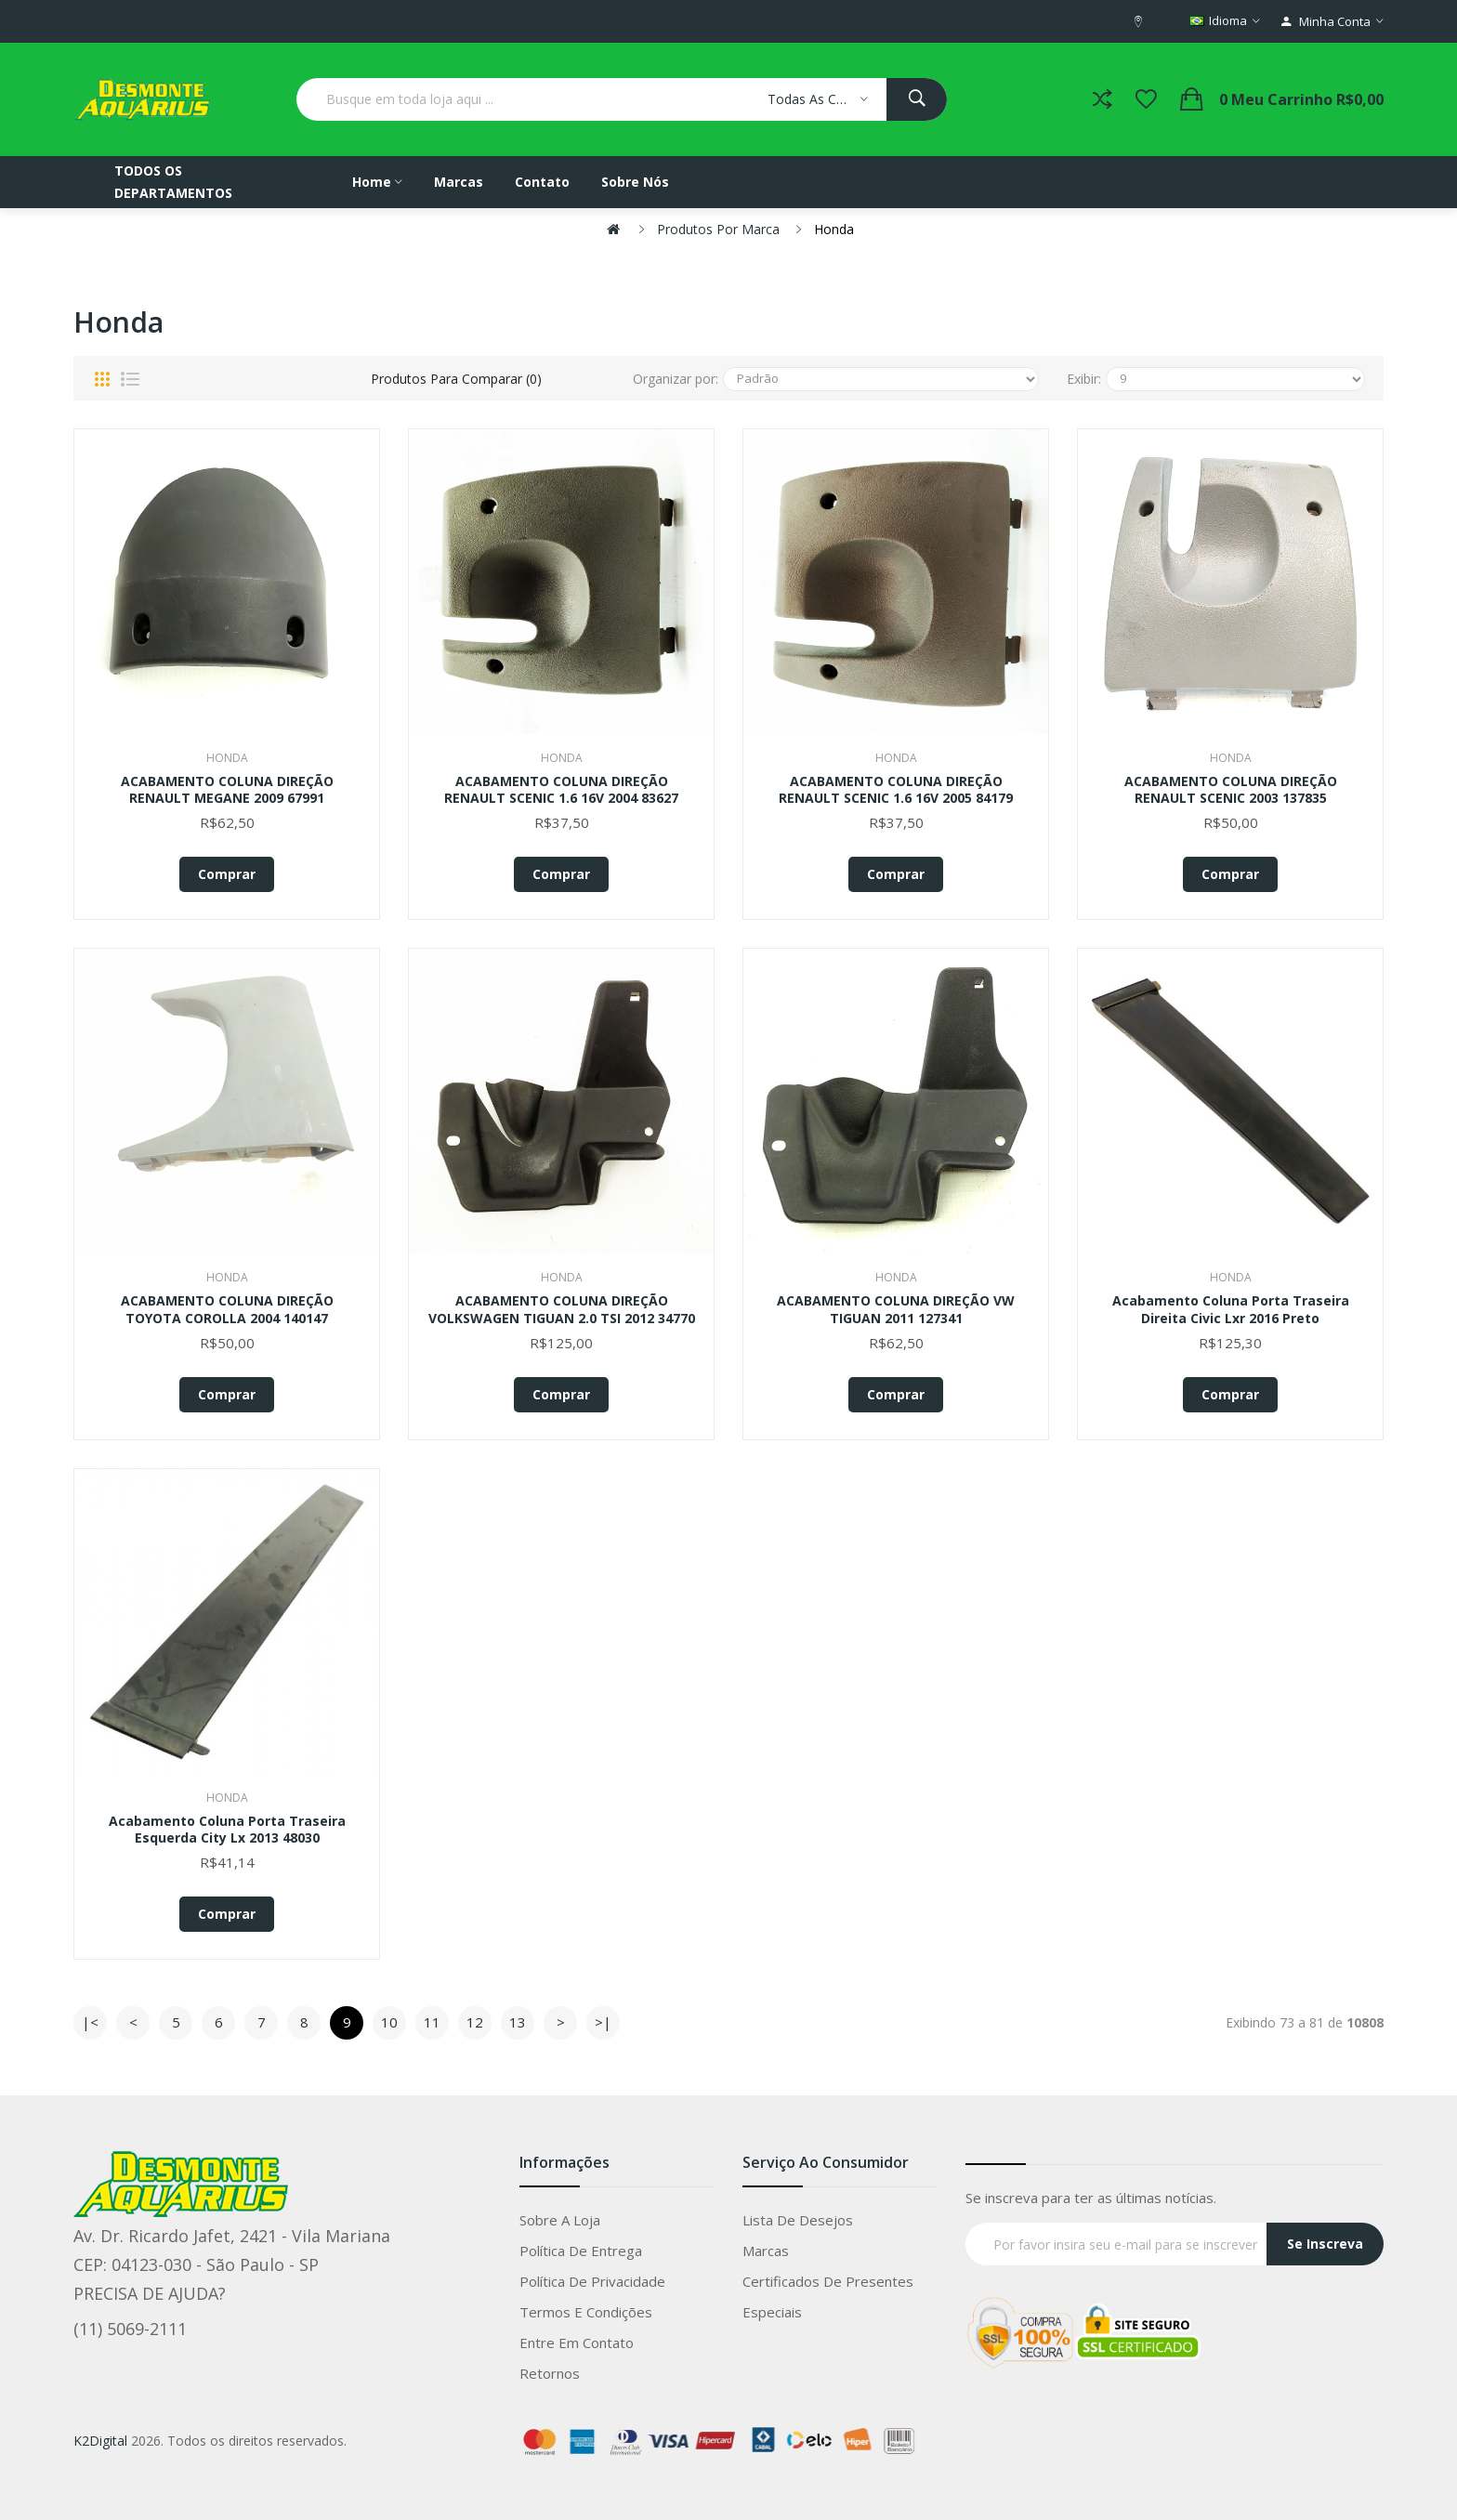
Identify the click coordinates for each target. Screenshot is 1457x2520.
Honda (834, 229)
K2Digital (100, 2440)
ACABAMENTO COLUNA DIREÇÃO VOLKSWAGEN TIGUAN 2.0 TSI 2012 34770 (561, 1309)
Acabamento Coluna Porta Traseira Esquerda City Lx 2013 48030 (227, 1829)
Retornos (549, 2373)
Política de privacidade (592, 2281)
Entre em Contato (576, 2342)
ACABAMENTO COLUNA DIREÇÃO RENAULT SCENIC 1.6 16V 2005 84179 (896, 790)
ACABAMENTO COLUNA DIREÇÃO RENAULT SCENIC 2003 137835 (1230, 790)
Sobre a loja (559, 2220)
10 (389, 2022)
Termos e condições (585, 2312)
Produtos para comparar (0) (456, 378)
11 (432, 2022)
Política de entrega (580, 2250)
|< (90, 2022)
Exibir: (1084, 378)
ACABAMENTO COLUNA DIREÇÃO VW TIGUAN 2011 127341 (896, 1309)
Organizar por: (675, 378)
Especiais (772, 2312)
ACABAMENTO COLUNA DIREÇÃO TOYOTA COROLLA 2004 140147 (227, 1309)
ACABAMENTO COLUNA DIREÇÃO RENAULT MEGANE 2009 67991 (227, 790)
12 (474, 2022)
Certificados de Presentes (827, 2281)
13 (517, 2022)
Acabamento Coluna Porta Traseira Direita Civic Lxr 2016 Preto (1230, 1309)
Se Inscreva (1325, 2243)
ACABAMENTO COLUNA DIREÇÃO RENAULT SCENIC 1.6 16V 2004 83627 (561, 790)
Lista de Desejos (797, 2220)
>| (603, 2022)
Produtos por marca (718, 229)
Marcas (765, 2250)
